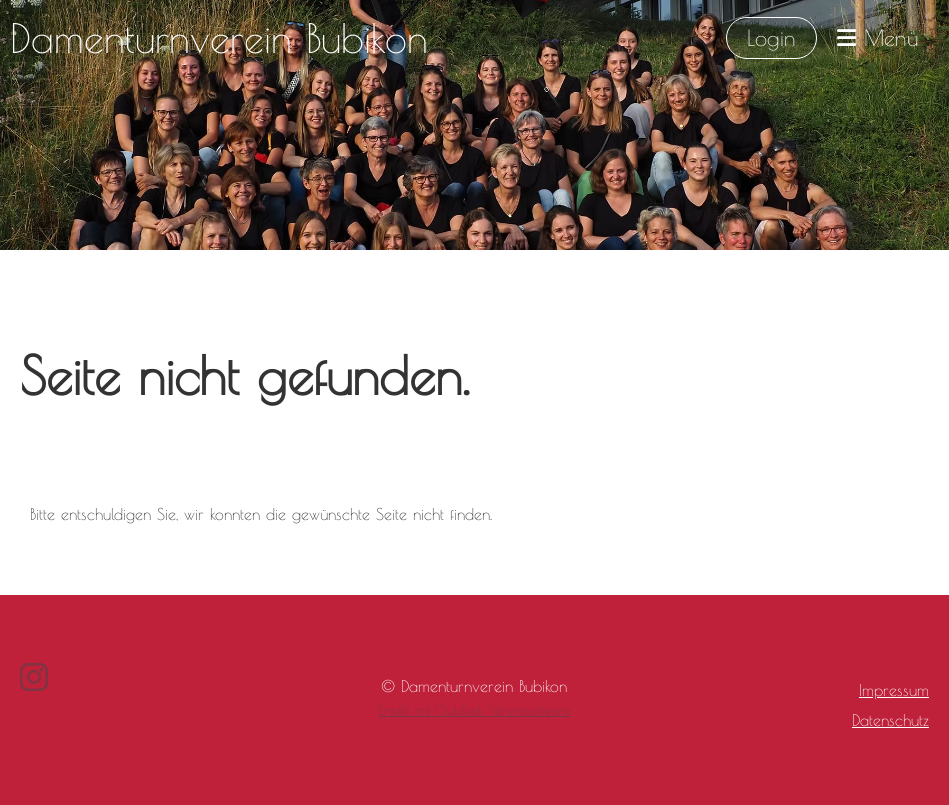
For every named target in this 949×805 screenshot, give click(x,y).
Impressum (894, 690)
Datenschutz (890, 720)
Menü (878, 38)
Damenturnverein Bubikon (219, 38)
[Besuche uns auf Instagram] (34, 677)
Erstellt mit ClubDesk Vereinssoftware (474, 710)
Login (771, 38)
